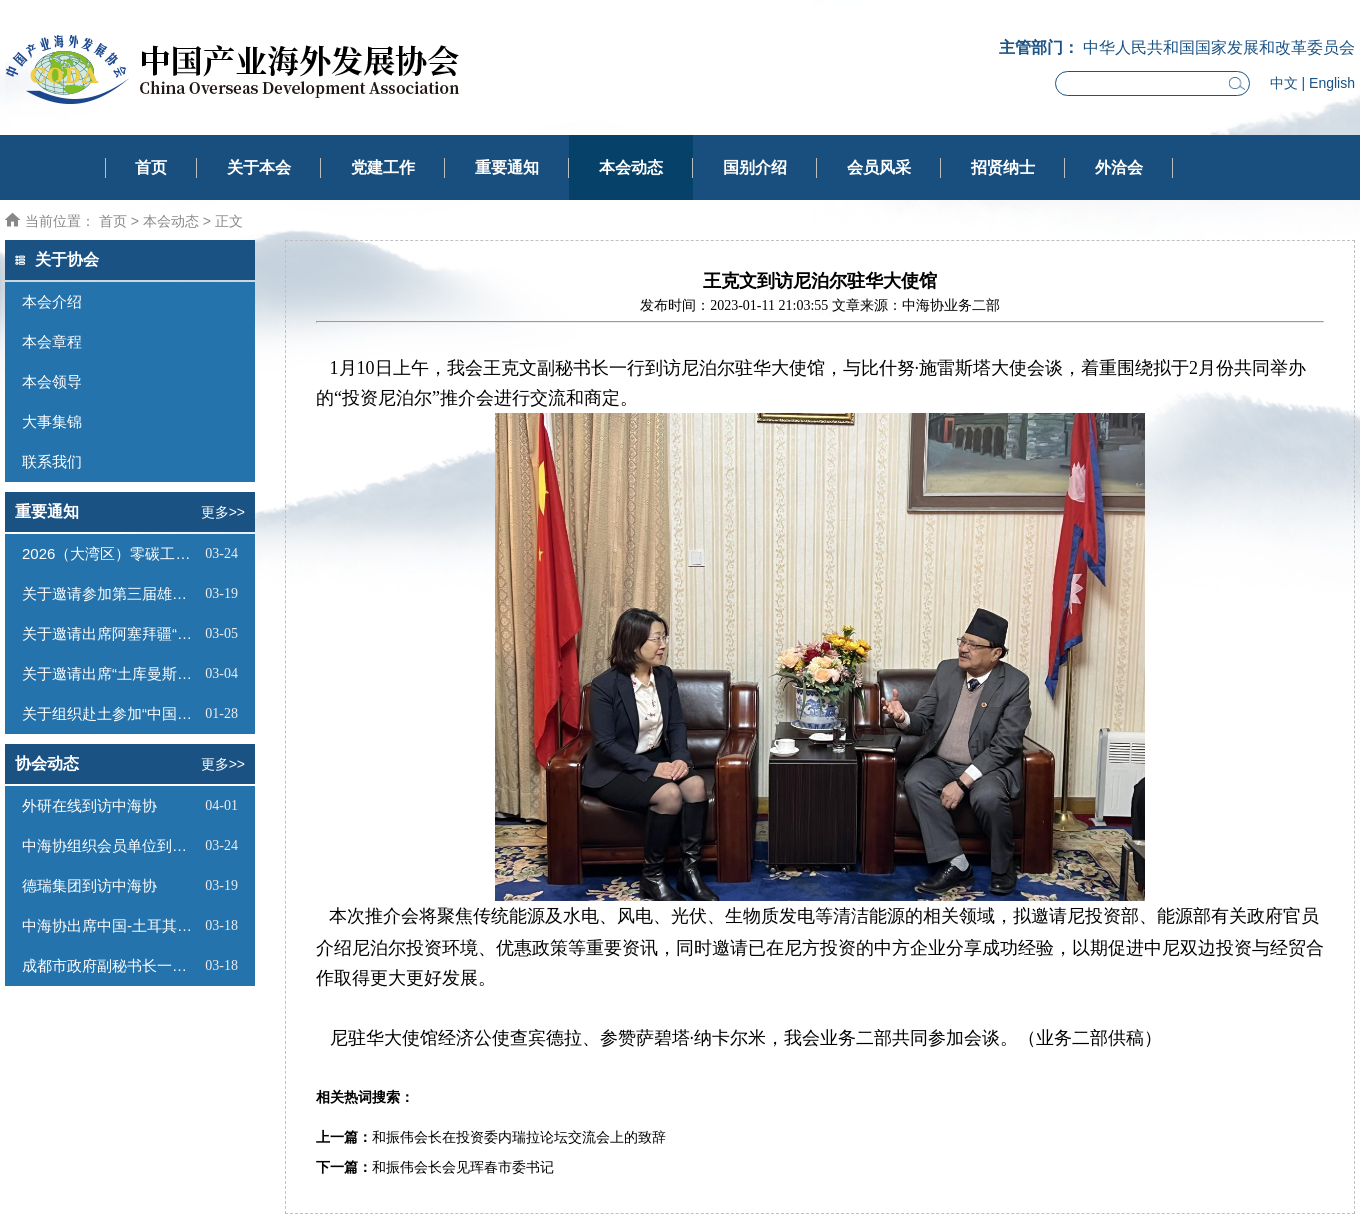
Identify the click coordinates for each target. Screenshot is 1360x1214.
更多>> (223, 512)
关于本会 (259, 167)
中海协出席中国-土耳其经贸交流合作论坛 (111, 925)
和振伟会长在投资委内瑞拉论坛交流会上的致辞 (519, 1137)
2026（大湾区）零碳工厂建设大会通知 (111, 553)
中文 (1284, 83)
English (1332, 83)
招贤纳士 (1003, 167)
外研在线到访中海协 (89, 805)
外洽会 (1119, 167)
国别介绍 (755, 167)
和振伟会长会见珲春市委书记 (463, 1167)
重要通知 (507, 167)
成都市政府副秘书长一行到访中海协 (111, 965)
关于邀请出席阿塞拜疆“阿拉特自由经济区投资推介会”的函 (111, 633)
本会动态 (631, 167)
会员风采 (879, 167)
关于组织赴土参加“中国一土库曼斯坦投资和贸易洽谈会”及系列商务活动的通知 (111, 713)
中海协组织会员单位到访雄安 (111, 845)
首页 (151, 167)
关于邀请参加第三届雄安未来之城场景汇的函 (111, 593)
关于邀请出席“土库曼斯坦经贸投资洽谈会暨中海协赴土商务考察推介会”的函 (111, 673)
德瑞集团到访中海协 (89, 885)
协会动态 (47, 763)
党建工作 (383, 167)
